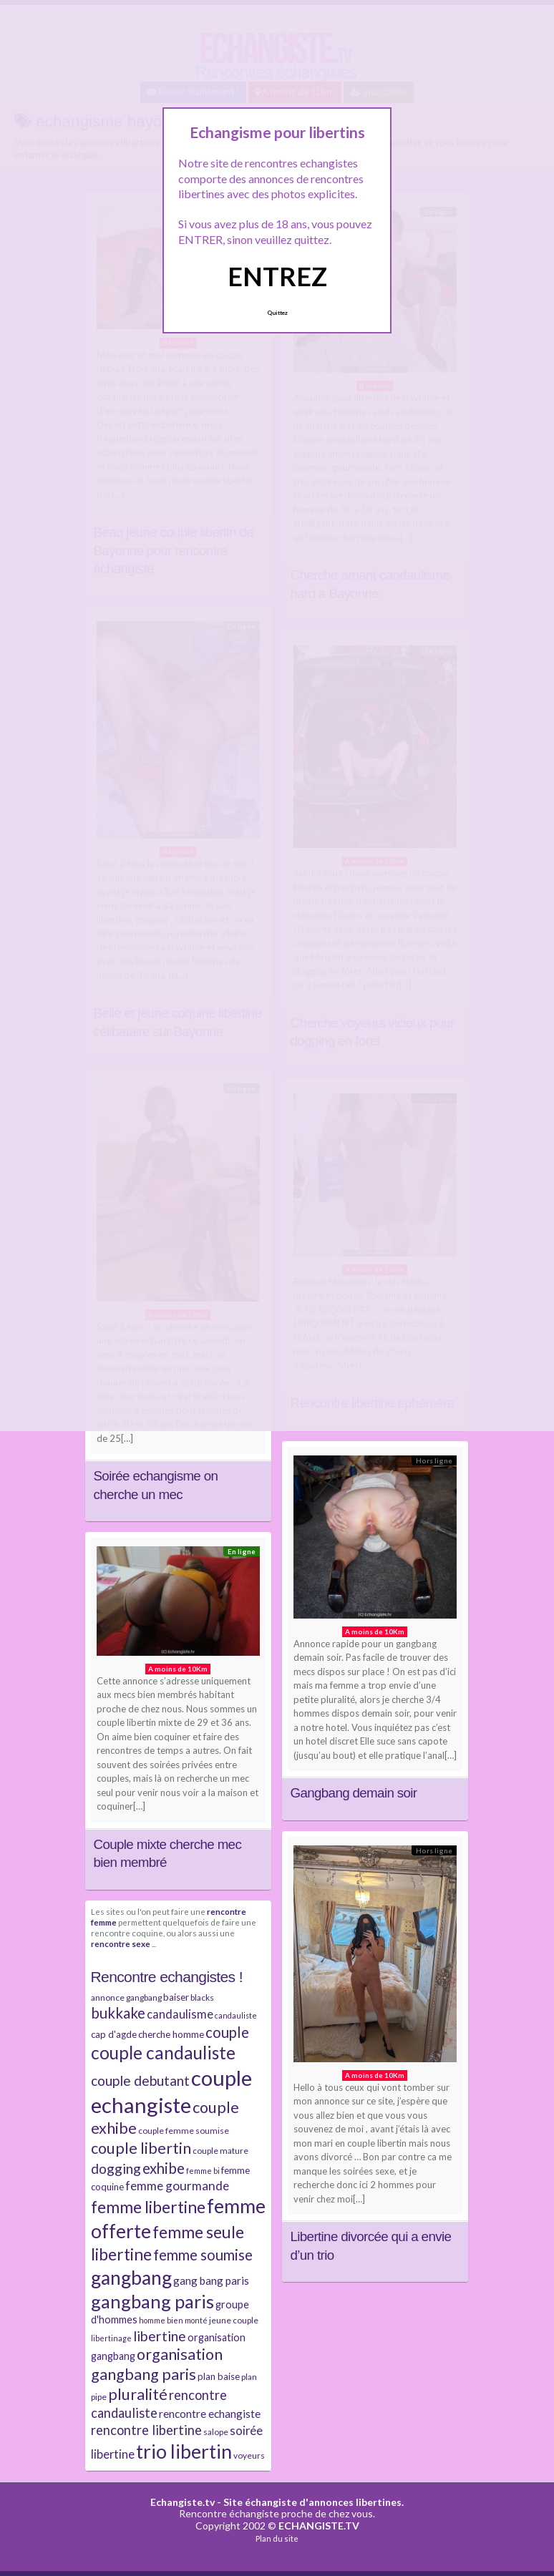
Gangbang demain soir (354, 1792)
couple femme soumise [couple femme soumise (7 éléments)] (183, 2130)
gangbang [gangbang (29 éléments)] (131, 2277)
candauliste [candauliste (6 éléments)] (236, 2015)
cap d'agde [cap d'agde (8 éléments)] (114, 2034)
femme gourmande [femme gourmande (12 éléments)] (177, 2185)
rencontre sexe (120, 1943)
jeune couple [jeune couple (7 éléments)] (233, 2320)
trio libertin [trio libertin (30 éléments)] (184, 2451)
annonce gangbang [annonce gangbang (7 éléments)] (126, 1997)
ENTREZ (277, 276)
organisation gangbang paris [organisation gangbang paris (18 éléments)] (157, 2364)
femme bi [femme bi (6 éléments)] (203, 2170)
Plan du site (277, 2538)
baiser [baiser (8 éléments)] (176, 1997)
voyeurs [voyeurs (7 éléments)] (249, 2455)
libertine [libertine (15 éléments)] (159, 2336)
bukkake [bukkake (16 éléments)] (118, 2012)
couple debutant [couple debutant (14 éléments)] (140, 2080)
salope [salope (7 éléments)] (215, 2431)
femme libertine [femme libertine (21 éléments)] (148, 2207)
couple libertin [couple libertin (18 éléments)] (141, 2148)
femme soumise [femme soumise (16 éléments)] (203, 2254)
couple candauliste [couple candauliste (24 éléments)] (163, 2052)
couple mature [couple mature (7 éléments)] (220, 2150)
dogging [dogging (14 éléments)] (116, 2168)
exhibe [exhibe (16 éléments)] (163, 2168)
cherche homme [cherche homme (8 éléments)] (171, 2034)
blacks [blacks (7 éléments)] (202, 1997)
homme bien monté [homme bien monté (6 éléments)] (173, 2320)
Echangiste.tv (182, 2502)
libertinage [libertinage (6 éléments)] (111, 2338)
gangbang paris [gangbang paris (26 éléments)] (152, 2301)
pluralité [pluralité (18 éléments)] (137, 2394)
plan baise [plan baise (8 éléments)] (219, 2376)
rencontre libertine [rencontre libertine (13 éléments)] (146, 2430)
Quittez (277, 312)
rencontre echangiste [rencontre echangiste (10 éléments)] (210, 2413)
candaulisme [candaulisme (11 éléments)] (180, 2014)
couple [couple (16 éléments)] (227, 2032)
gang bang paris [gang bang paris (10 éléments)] (211, 2280)
